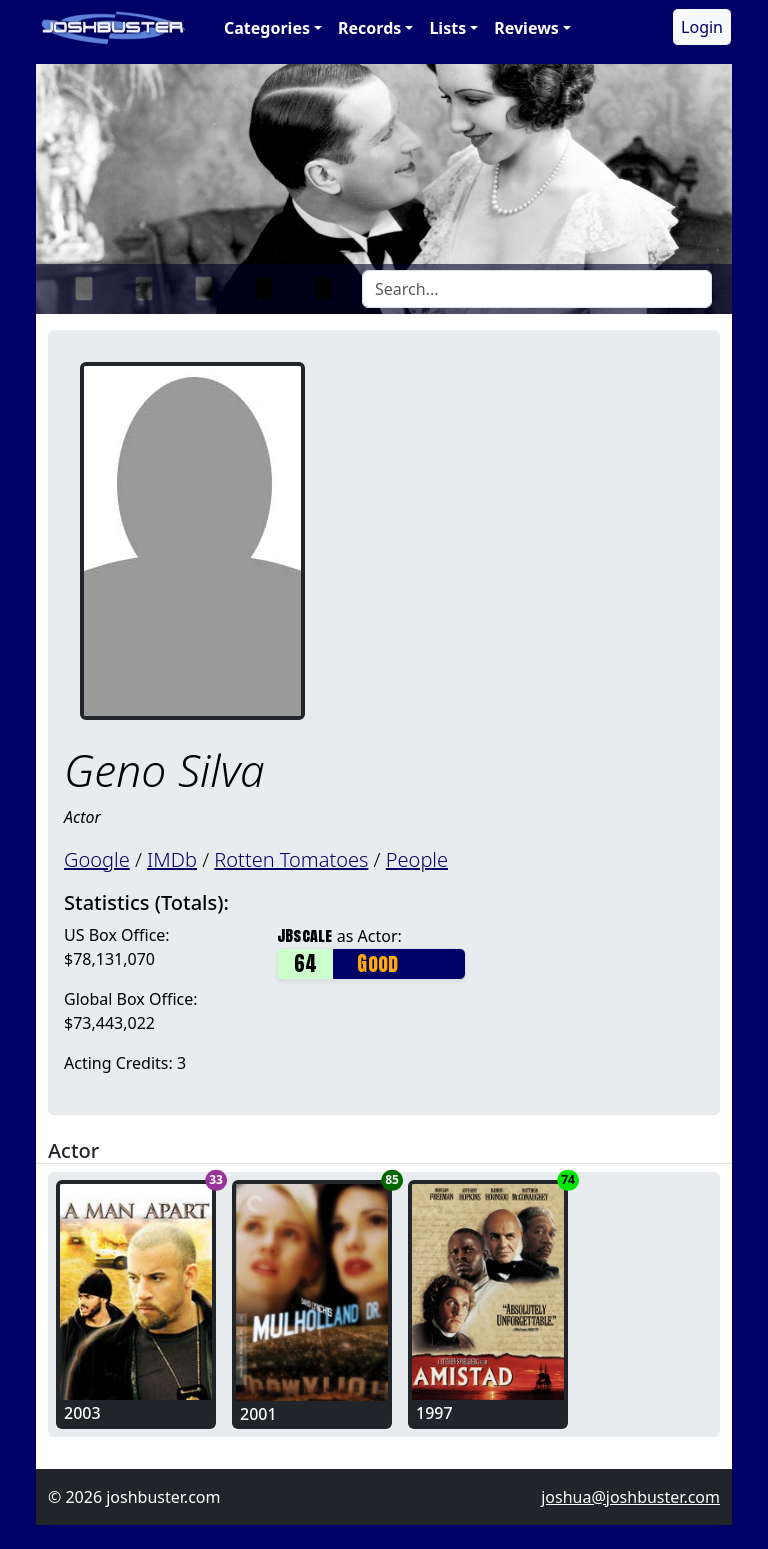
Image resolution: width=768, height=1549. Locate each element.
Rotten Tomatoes (291, 859)
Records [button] (369, 28)
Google (97, 859)
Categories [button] (267, 28)
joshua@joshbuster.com (630, 1497)
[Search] (537, 289)
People (417, 859)
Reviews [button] (526, 28)
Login (702, 27)
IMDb (172, 859)
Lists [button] (447, 28)
